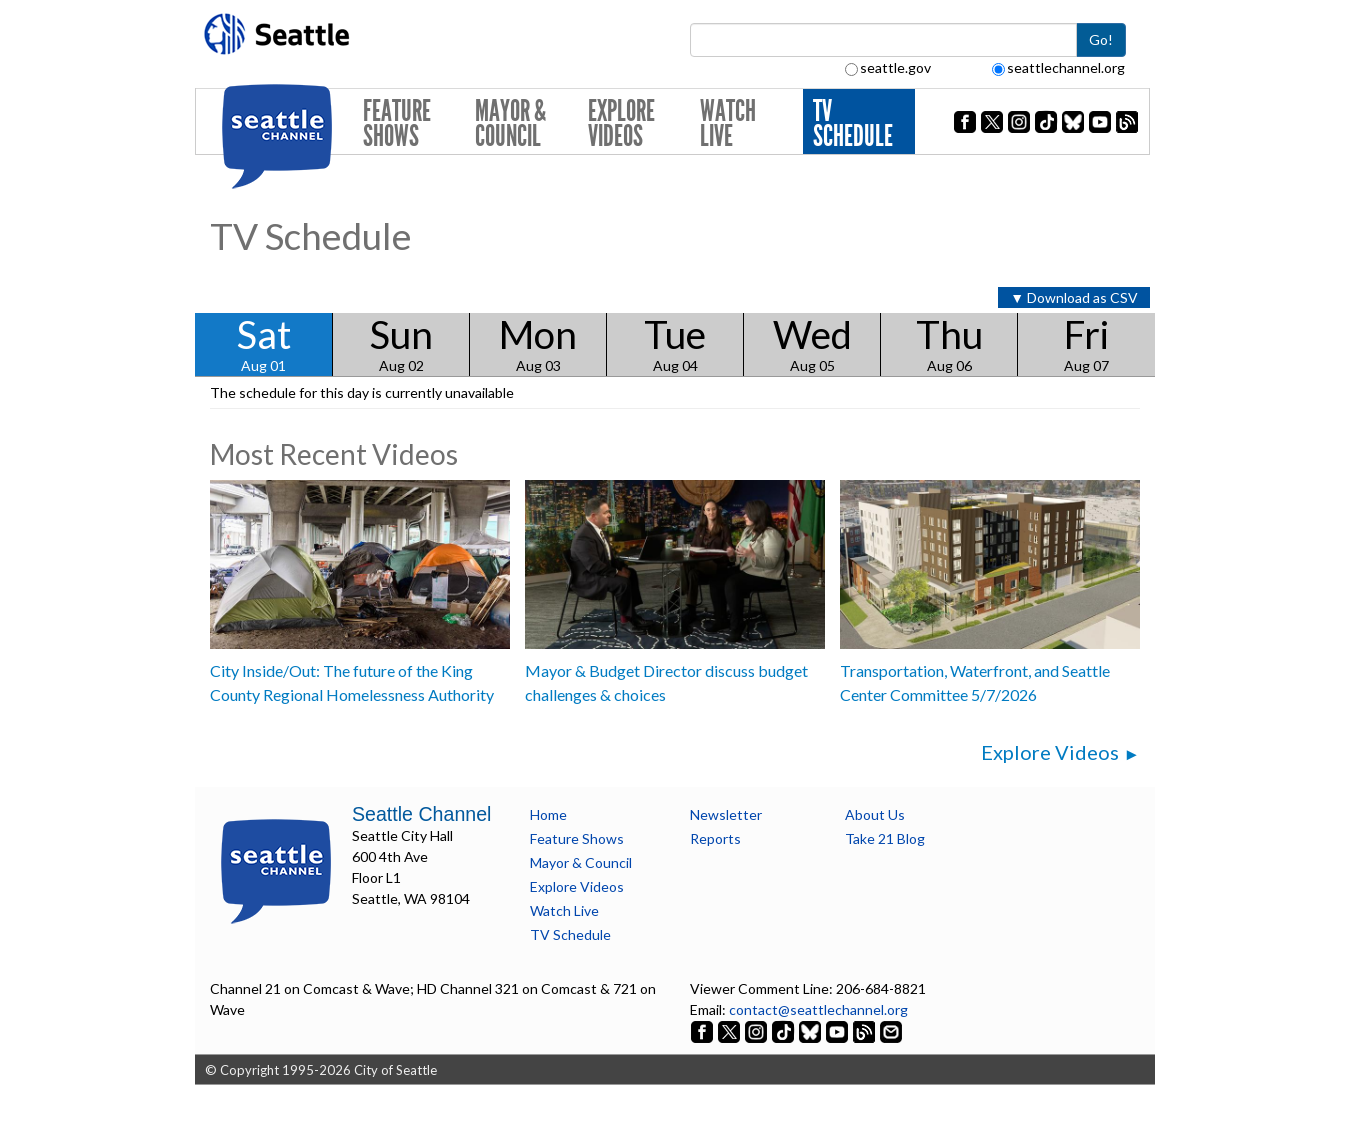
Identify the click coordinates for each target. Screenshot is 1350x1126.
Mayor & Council (510, 123)
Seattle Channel (421, 814)
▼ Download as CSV (1074, 297)
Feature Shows (397, 123)
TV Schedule (853, 123)
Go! (1101, 39)
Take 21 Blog (885, 838)
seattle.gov (888, 67)
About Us (875, 814)
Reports (715, 838)
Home (548, 814)
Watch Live (728, 123)
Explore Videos (621, 123)
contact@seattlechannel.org (818, 1009)
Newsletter (726, 814)
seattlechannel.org (1058, 67)
